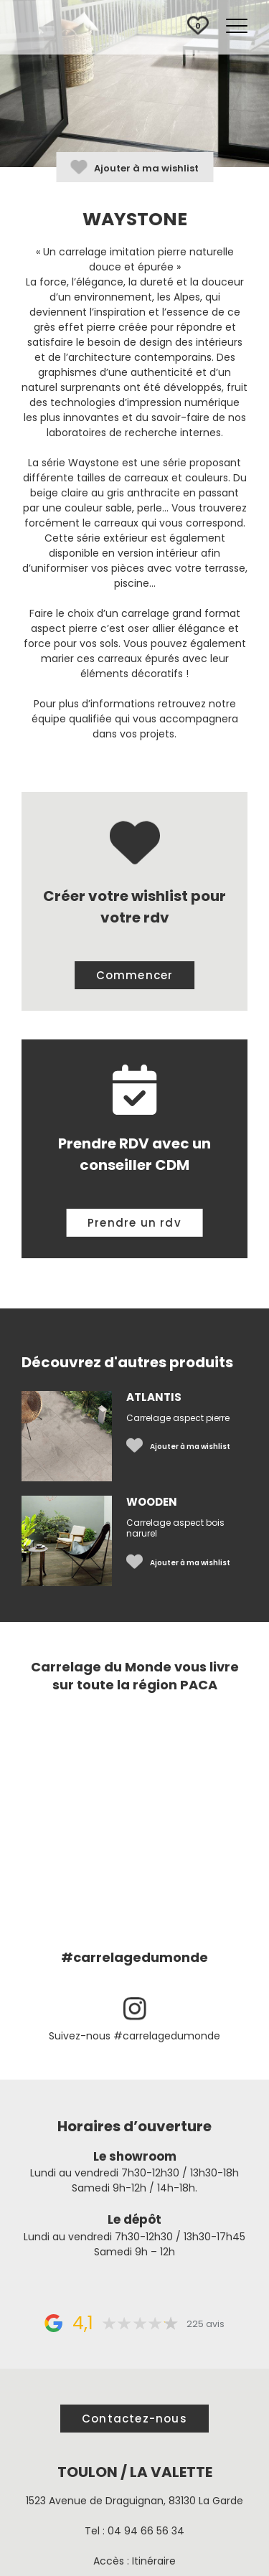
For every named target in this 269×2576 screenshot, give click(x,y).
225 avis (206, 2324)
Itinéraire (154, 2561)
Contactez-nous (134, 2418)
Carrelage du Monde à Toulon (79, 27)
